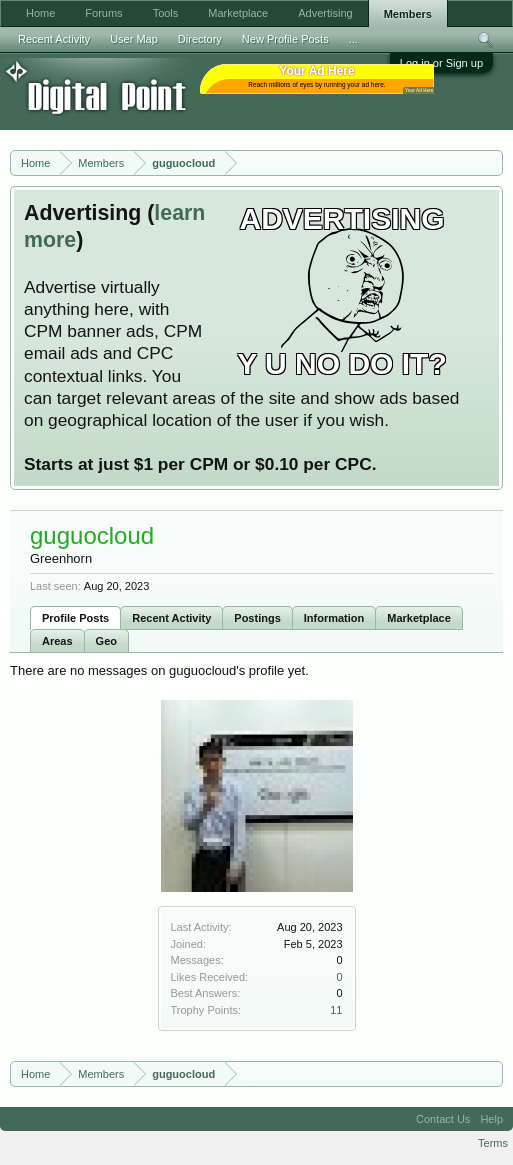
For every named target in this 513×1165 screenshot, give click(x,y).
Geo (106, 641)
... (353, 39)
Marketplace (419, 618)
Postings (257, 618)
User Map (134, 39)
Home (40, 13)
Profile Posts (75, 618)
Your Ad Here (419, 90)
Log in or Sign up (441, 63)
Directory (200, 39)
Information (334, 618)
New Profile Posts (285, 39)
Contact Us (443, 1119)
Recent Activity (171, 618)
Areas (57, 641)
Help (491, 1119)
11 (336, 1010)
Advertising (325, 13)
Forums (103, 13)
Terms (493, 1143)
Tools (166, 13)
